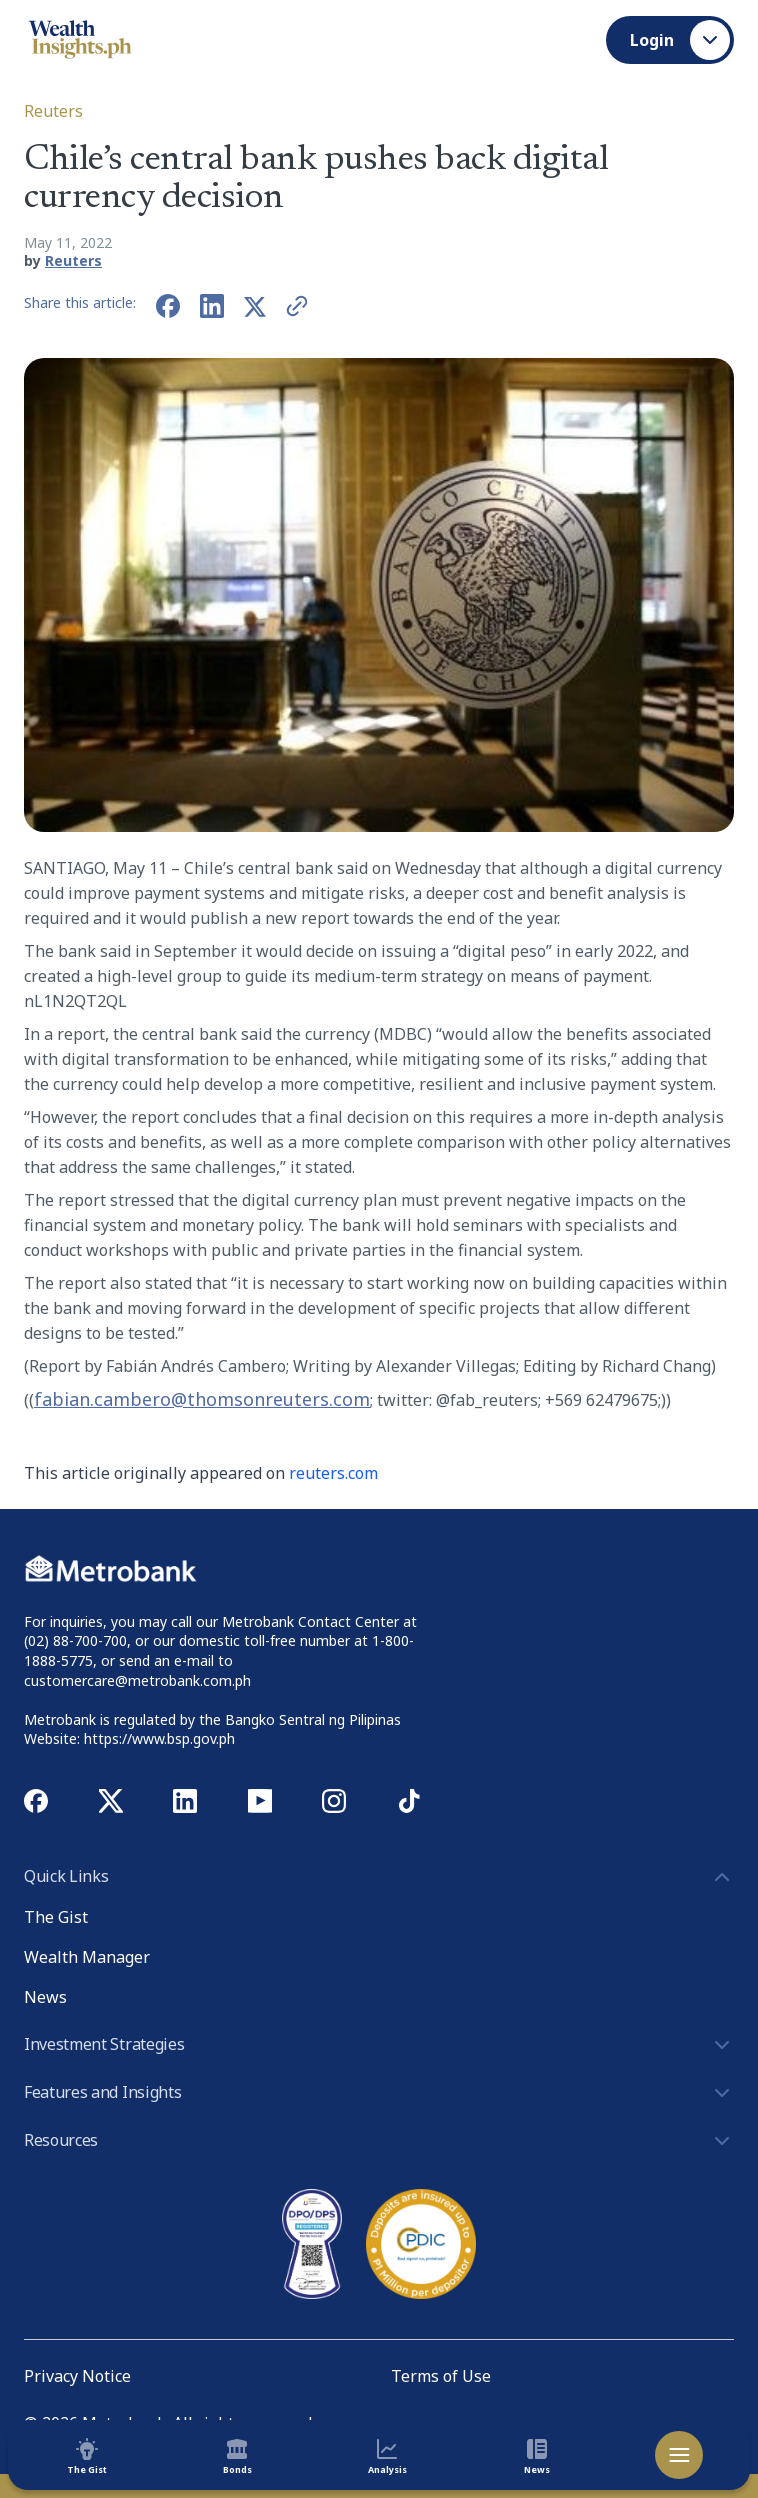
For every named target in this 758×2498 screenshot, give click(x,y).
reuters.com (333, 1473)
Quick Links (379, 1877)
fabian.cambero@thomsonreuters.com (202, 1399)
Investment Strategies (379, 2045)
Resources (379, 2141)
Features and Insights (379, 2093)
